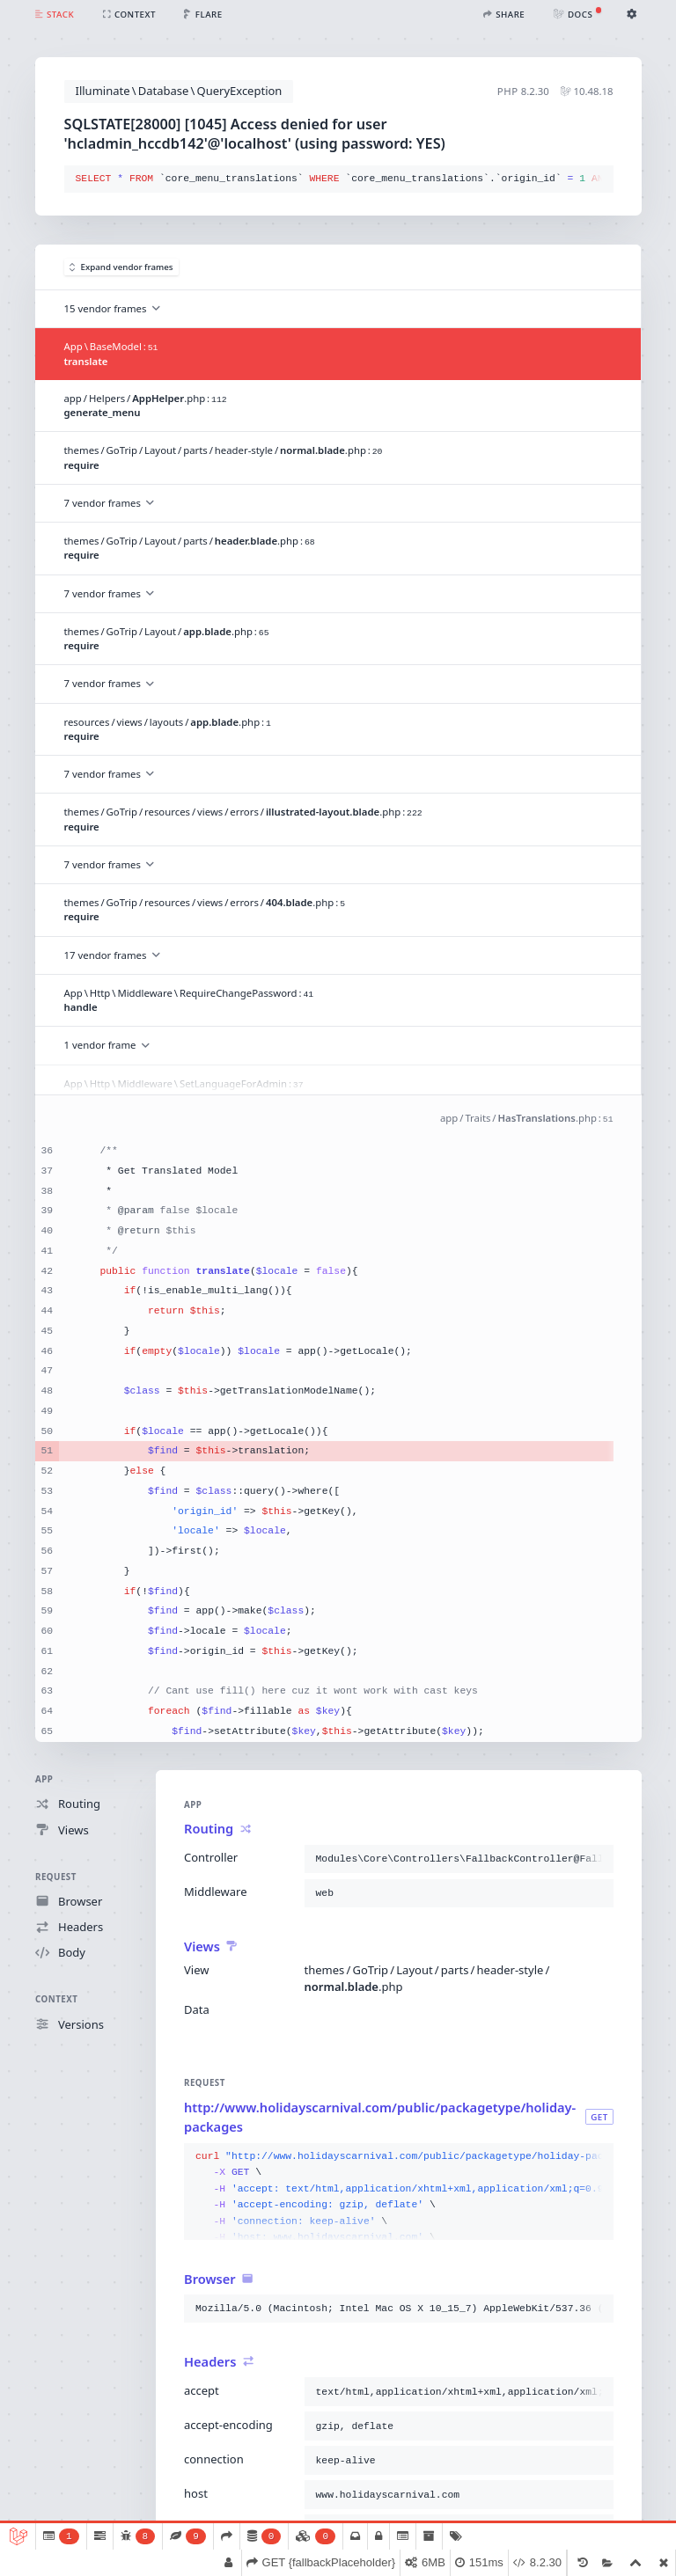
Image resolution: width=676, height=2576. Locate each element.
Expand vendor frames (121, 267)
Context (56, 1999)
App (44, 1779)
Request (56, 1876)
